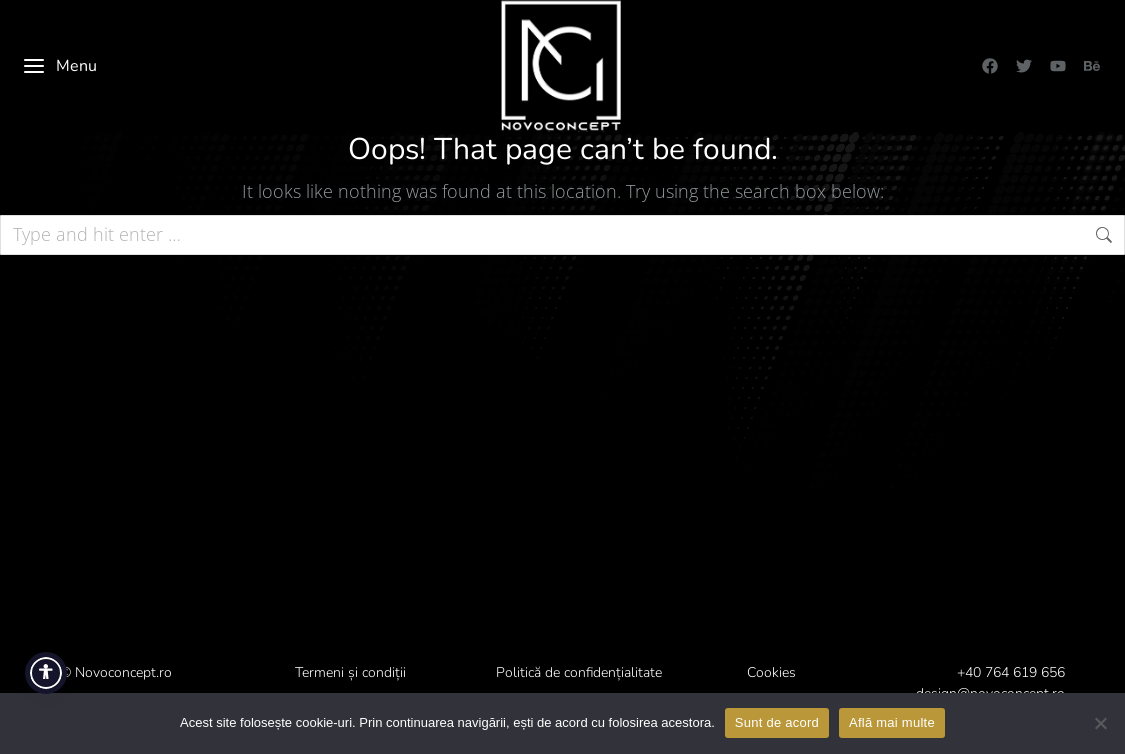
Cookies (771, 672)
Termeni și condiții (350, 672)
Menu (59, 66)
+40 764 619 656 (1011, 672)
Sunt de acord (777, 722)
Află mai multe (892, 722)
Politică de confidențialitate (579, 672)
